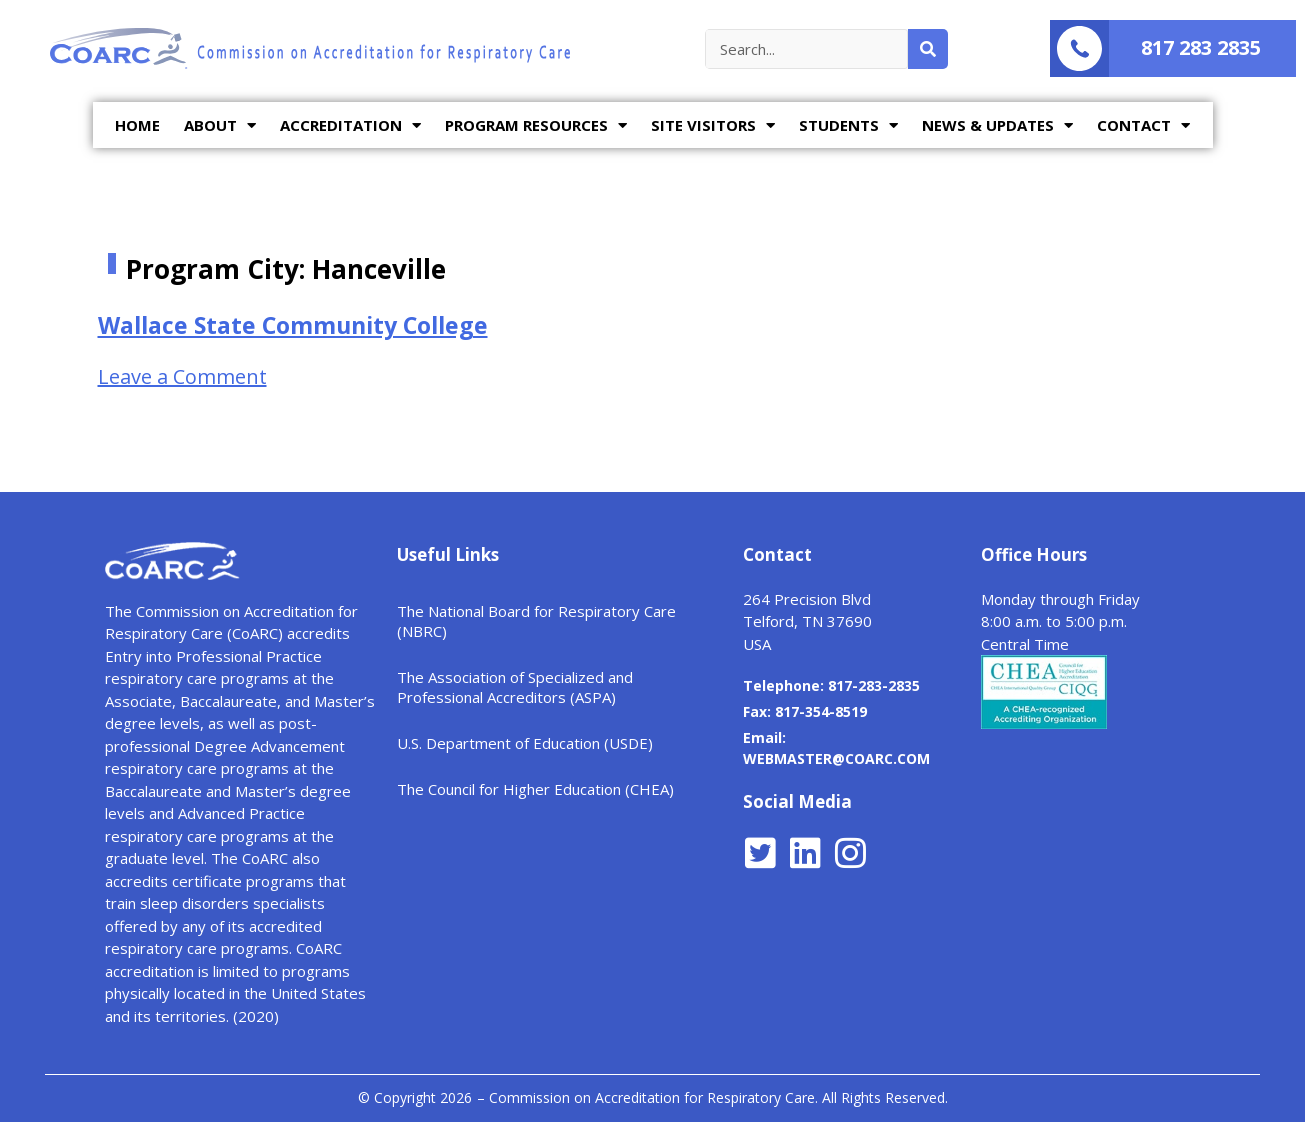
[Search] (928, 49)
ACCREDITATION (350, 125)
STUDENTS (848, 125)
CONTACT (1143, 125)
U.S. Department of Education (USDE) (525, 743)
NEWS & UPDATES (997, 125)
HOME (137, 125)
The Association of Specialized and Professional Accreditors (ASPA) (515, 687)
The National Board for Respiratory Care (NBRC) (536, 621)
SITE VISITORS (713, 125)
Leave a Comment (182, 376)
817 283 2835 (1201, 47)
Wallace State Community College (293, 325)
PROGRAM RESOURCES (536, 125)
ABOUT (220, 125)
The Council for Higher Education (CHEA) (535, 789)
